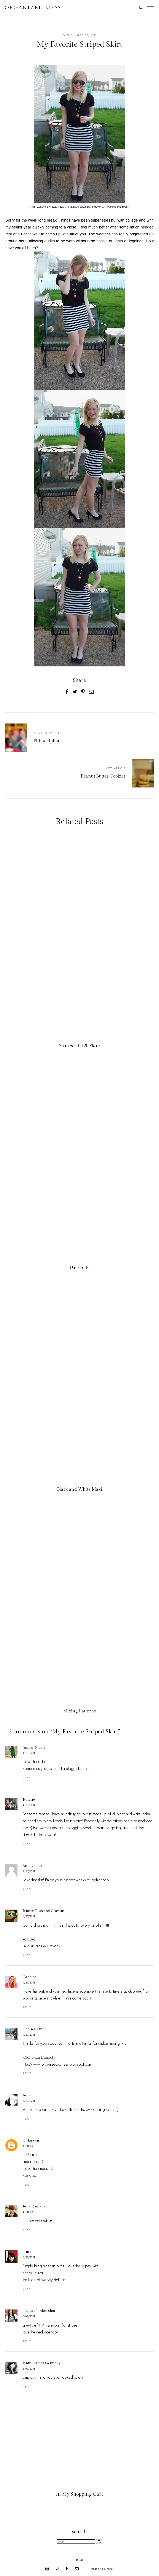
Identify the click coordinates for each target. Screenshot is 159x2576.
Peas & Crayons (47, 1946)
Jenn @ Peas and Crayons (44, 1911)
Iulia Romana (34, 2206)
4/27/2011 (29, 1753)
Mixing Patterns (79, 1711)
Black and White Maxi (79, 1489)
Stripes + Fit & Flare (79, 1045)
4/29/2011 (29, 2257)
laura (27, 2252)
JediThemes (107, 2569)
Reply (27, 1778)
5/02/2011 (29, 2316)
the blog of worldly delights (44, 2280)
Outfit (67, 35)
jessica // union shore (40, 2311)
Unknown (31, 2140)
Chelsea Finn (34, 2029)
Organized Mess (33, 8)
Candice (29, 1977)
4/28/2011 (29, 2146)
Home (79, 2560)
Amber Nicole (34, 1748)
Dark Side (80, 1267)
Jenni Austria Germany (42, 2363)
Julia (27, 2095)
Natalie (29, 1800)
